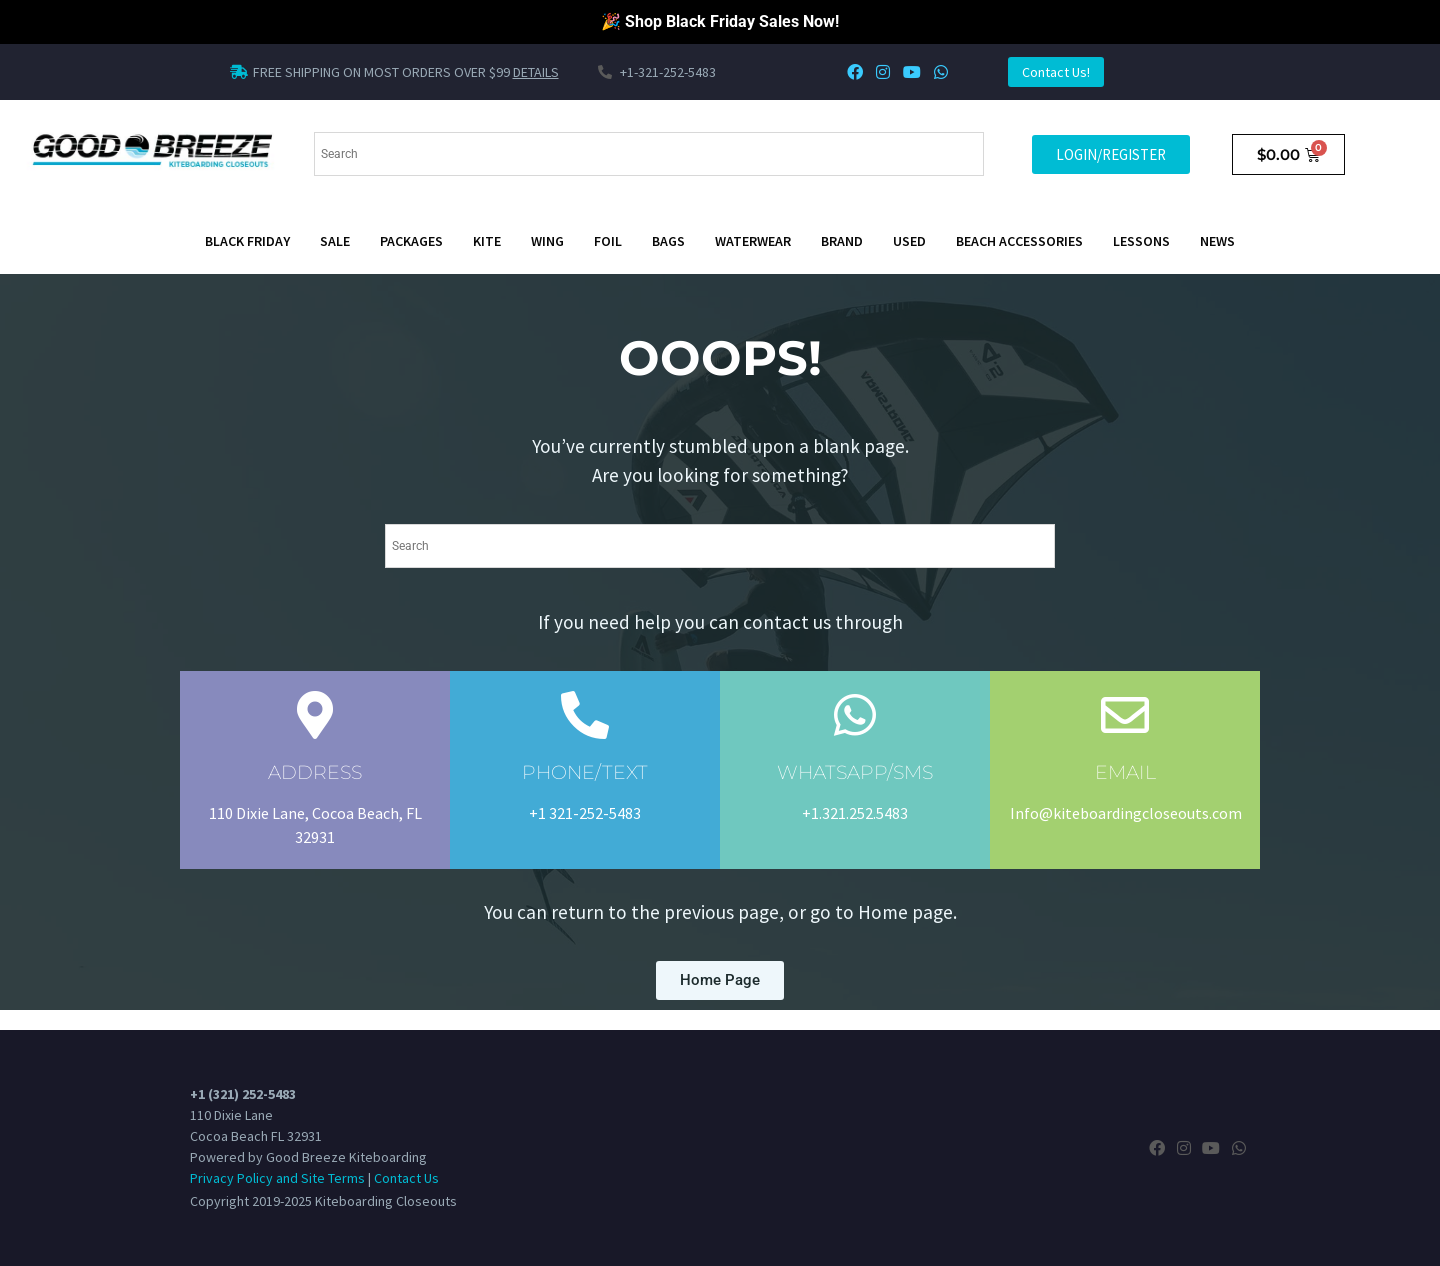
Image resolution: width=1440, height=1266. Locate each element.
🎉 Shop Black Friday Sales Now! (720, 21)
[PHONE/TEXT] (585, 715)
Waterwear (753, 241)
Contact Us (406, 1178)
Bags (668, 241)
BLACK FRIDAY (247, 241)
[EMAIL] (1125, 715)
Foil (608, 241)
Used (909, 241)
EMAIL (1125, 772)
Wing (547, 241)
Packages (411, 241)
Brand (842, 241)
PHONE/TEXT (585, 772)
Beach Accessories (1019, 241)
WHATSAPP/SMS (855, 772)
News (1217, 241)
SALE (335, 241)
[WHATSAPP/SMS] (855, 715)
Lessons (1141, 241)
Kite (487, 241)
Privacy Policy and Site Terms (277, 1178)
